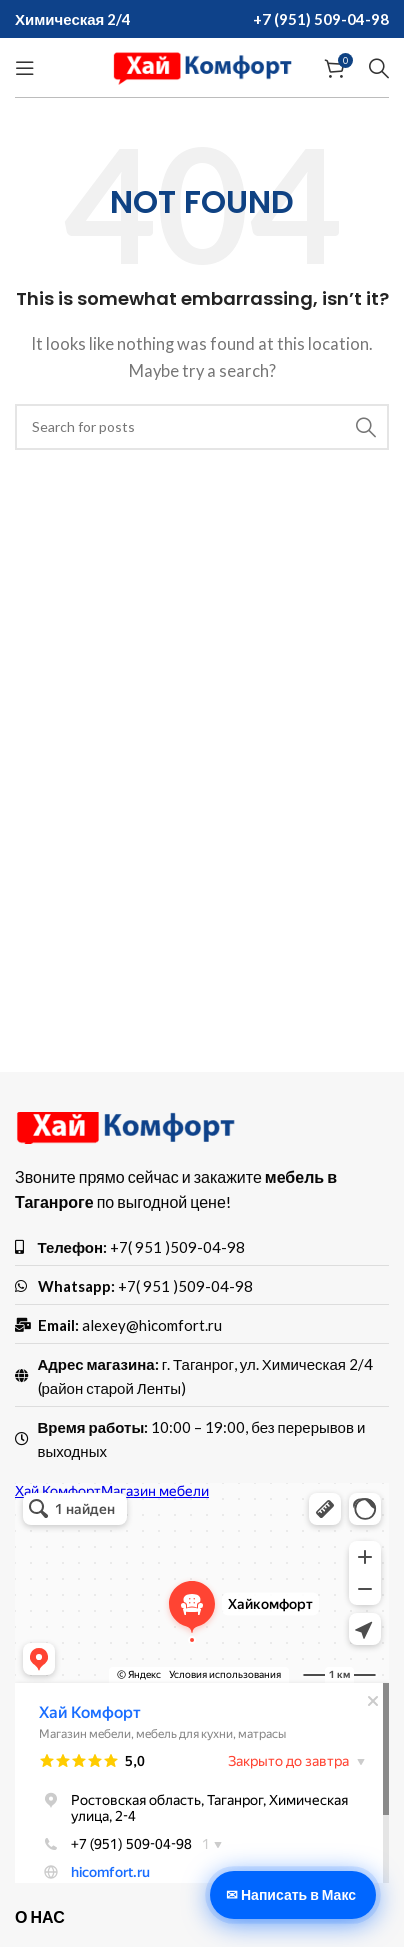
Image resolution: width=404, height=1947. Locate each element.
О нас (40, 1916)
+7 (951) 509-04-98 (321, 19)
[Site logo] (202, 65)
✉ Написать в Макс (291, 1894)
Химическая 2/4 (73, 19)
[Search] (379, 68)
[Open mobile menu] (25, 68)
